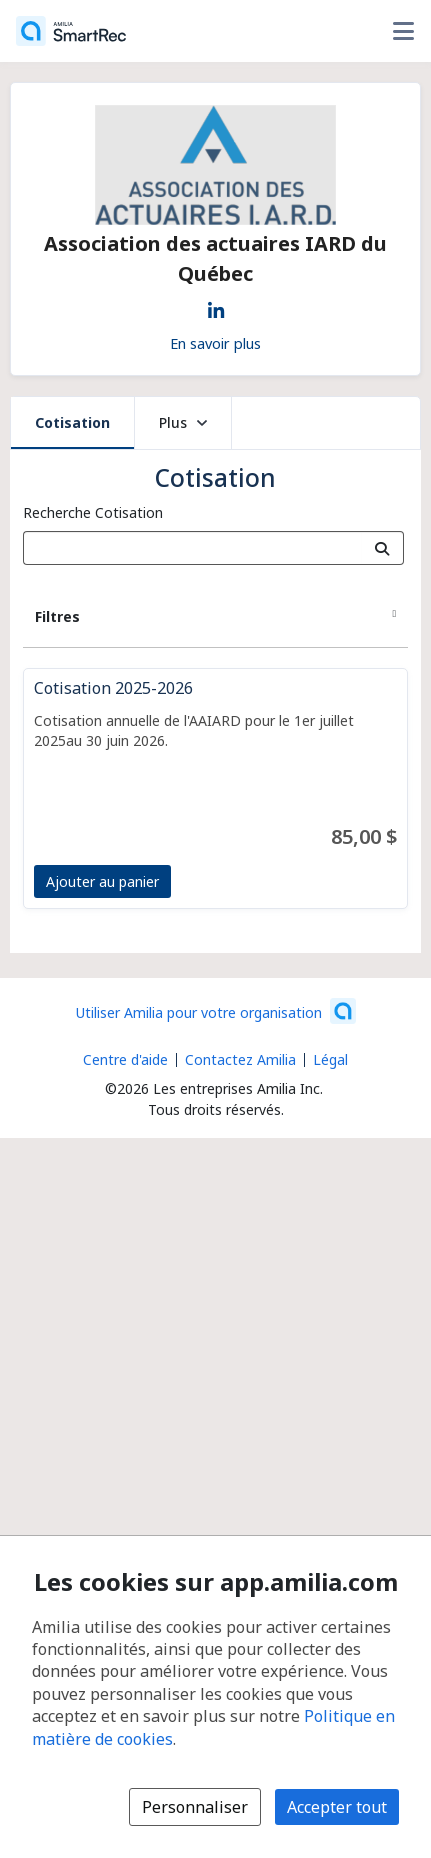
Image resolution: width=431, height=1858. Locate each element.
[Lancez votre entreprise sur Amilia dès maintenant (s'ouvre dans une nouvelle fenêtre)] (216, 1011)
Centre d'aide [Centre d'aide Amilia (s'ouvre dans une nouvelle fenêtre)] (125, 1059)
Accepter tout (337, 1807)
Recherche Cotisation (93, 512)
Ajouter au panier (102, 881)
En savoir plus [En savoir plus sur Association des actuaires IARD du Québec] (215, 343)
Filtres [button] (57, 616)
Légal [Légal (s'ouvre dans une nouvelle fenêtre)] (330, 1059)
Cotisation (72, 422)
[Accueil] (71, 31)
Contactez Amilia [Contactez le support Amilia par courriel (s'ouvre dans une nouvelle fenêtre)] (240, 1059)
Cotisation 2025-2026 (113, 688)
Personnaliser (195, 1807)
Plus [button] (183, 422)
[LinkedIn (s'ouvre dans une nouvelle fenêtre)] (216, 307)
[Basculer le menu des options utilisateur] (403, 31)
